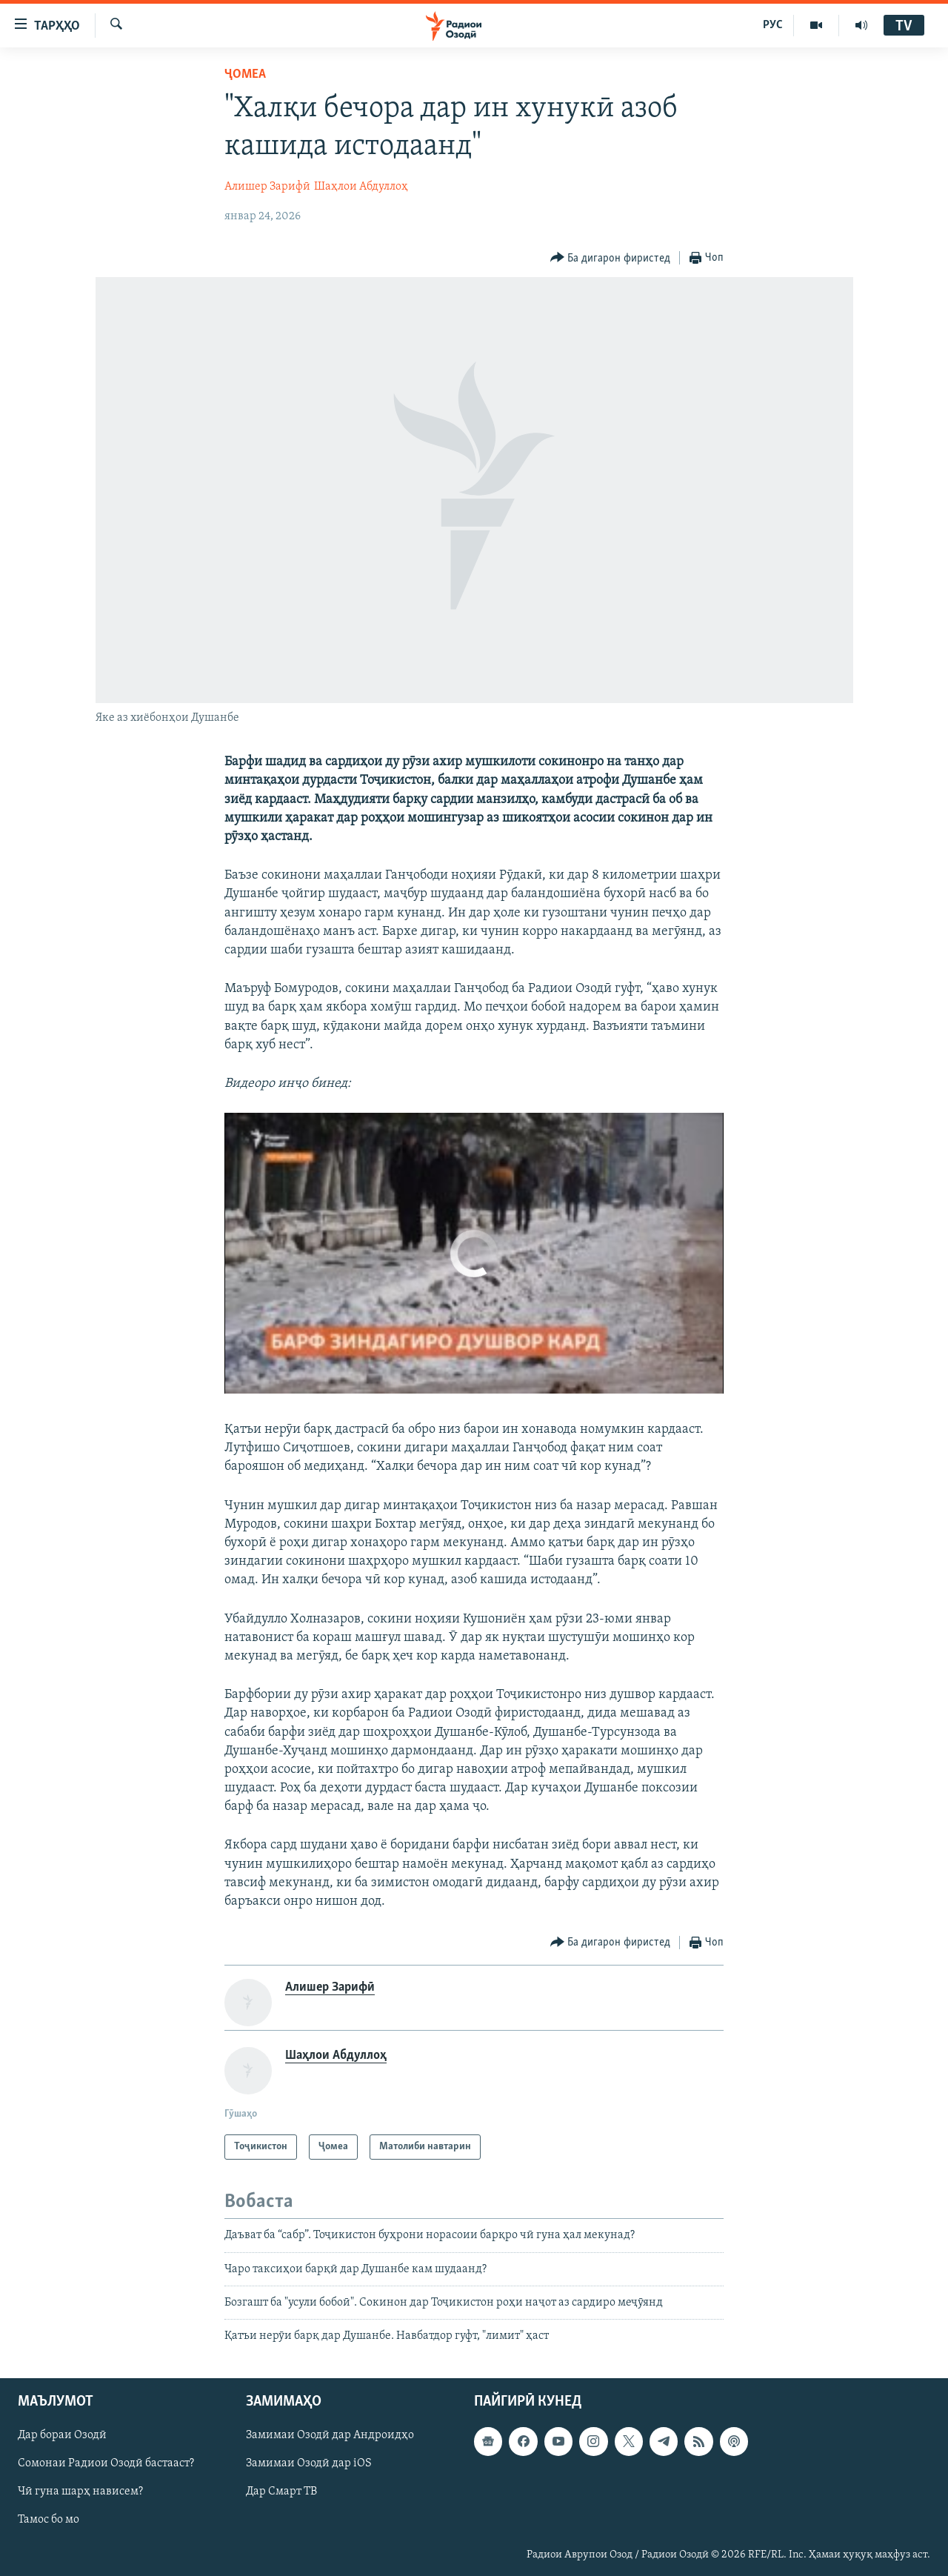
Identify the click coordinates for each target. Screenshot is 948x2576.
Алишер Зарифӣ (267, 187)
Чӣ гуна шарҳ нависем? (80, 2491)
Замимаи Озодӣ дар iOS (309, 2463)
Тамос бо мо (48, 2520)
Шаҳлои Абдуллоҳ (361, 187)
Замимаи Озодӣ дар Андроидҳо (330, 2435)
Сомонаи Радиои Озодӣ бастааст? (106, 2463)
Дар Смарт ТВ (281, 2491)
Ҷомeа (245, 74)
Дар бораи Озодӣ (62, 2435)
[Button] (610, 258)
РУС (773, 25)
